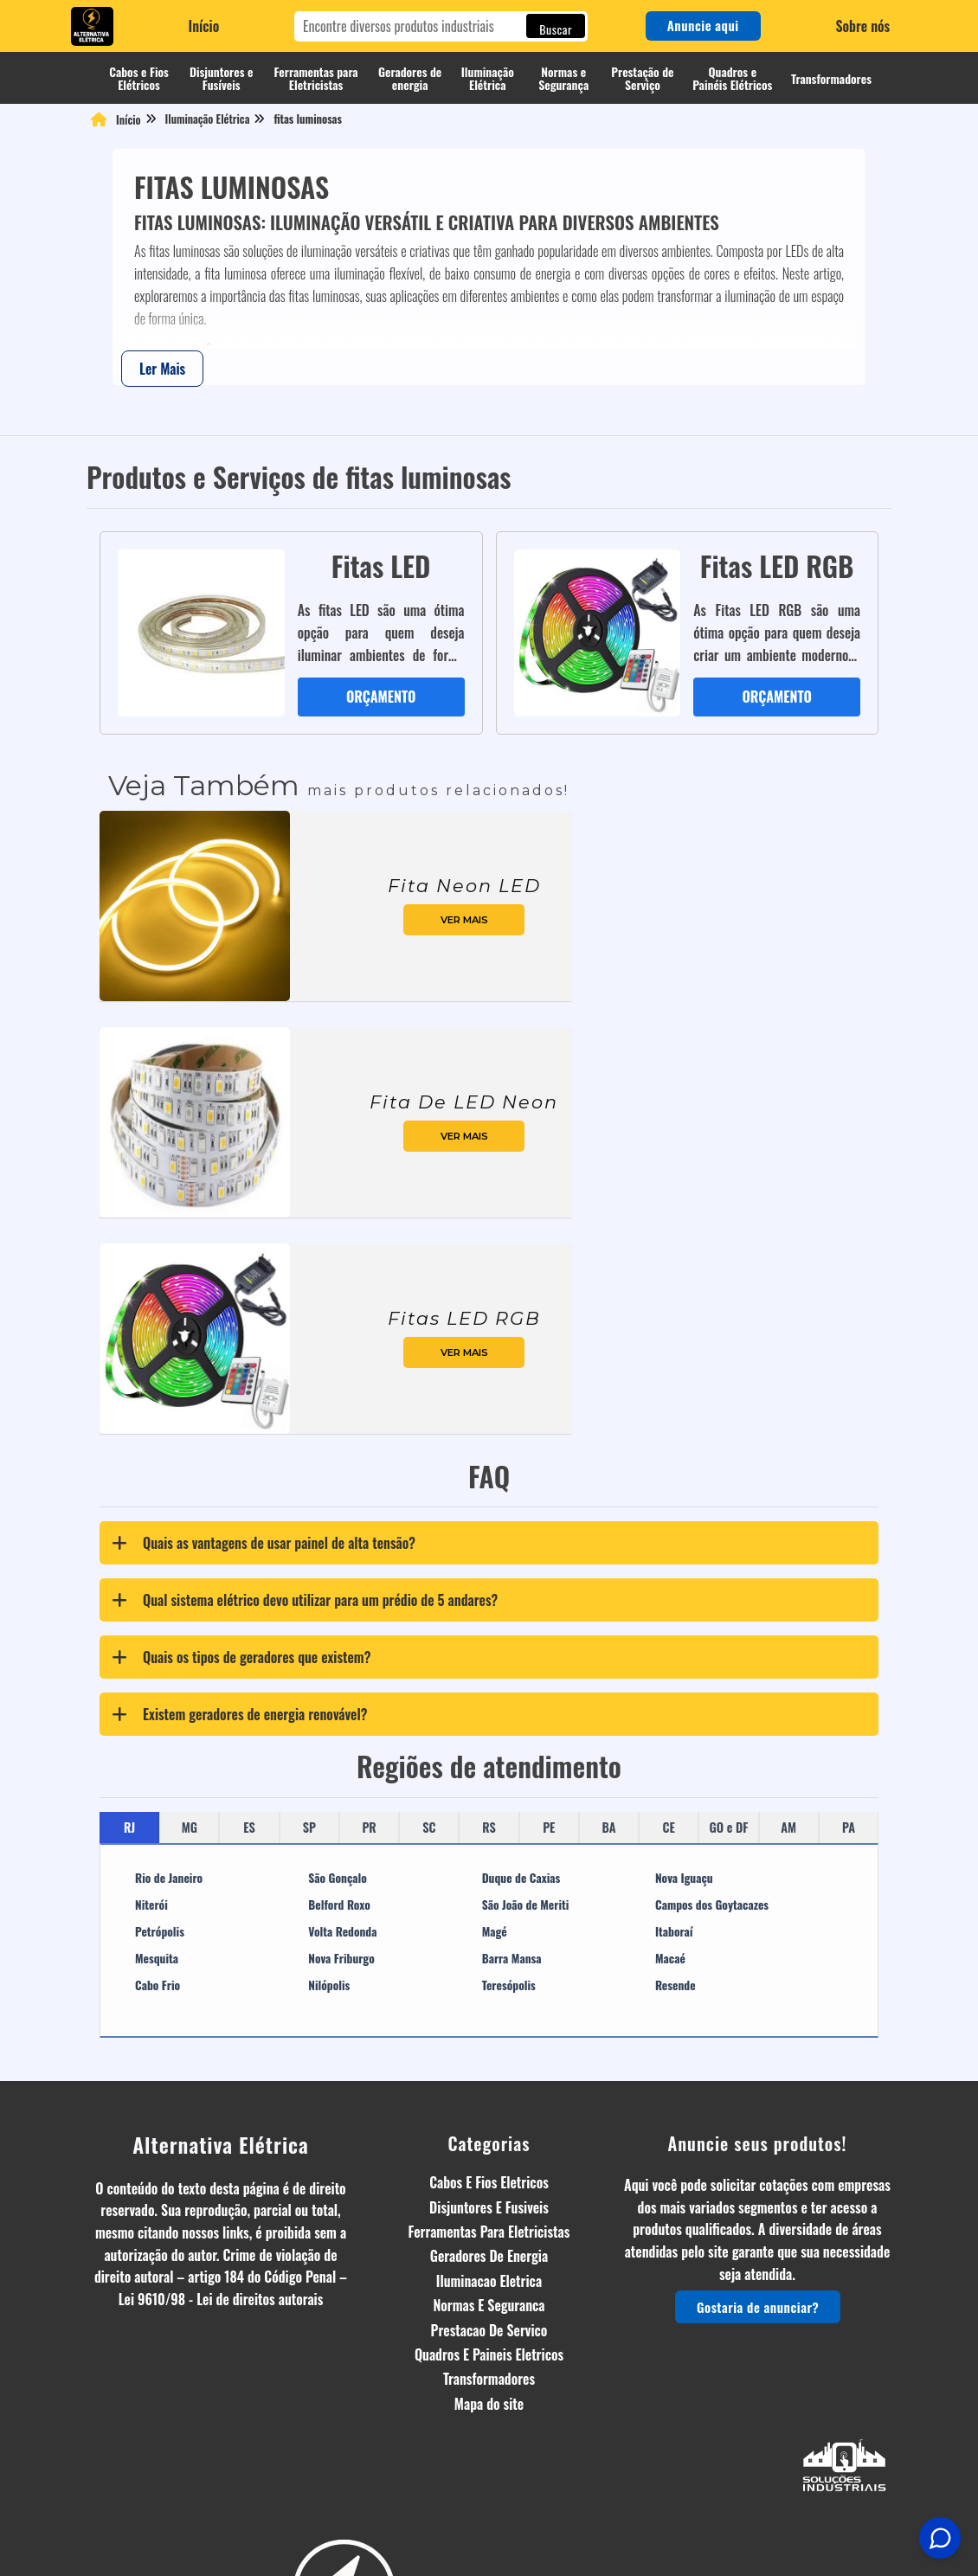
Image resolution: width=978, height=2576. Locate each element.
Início (204, 26)
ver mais (464, 898)
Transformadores (831, 78)
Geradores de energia (409, 77)
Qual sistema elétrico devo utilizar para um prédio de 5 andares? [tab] (301, 1579)
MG (189, 1805)
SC (428, 1805)
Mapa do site (489, 2382)
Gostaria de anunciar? (757, 2286)
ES (249, 1805)
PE (549, 1805)
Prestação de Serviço (642, 77)
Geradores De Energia (489, 2235)
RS (489, 1805)
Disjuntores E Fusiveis (489, 2185)
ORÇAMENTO (368, 675)
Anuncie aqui (703, 25)
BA (609, 1805)
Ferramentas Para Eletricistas (489, 2210)
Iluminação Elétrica (487, 77)
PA (848, 1805)
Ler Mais (162, 368)
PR (369, 1805)
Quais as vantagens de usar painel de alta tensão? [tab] (259, 1522)
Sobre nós (862, 26)
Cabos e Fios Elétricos (139, 77)
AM (788, 1805)
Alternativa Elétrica (220, 2123)
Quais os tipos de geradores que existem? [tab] (237, 1636)
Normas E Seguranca (488, 2284)
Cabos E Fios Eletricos (489, 2161)
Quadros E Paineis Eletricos (489, 2332)
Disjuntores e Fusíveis (222, 77)
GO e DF (729, 1805)
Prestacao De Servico (489, 2308)
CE (669, 1805)
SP (309, 1805)
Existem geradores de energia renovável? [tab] (235, 1693)
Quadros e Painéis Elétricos (732, 77)
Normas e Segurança (563, 77)
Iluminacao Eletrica (489, 2259)
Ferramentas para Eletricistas (316, 77)
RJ (129, 1805)
